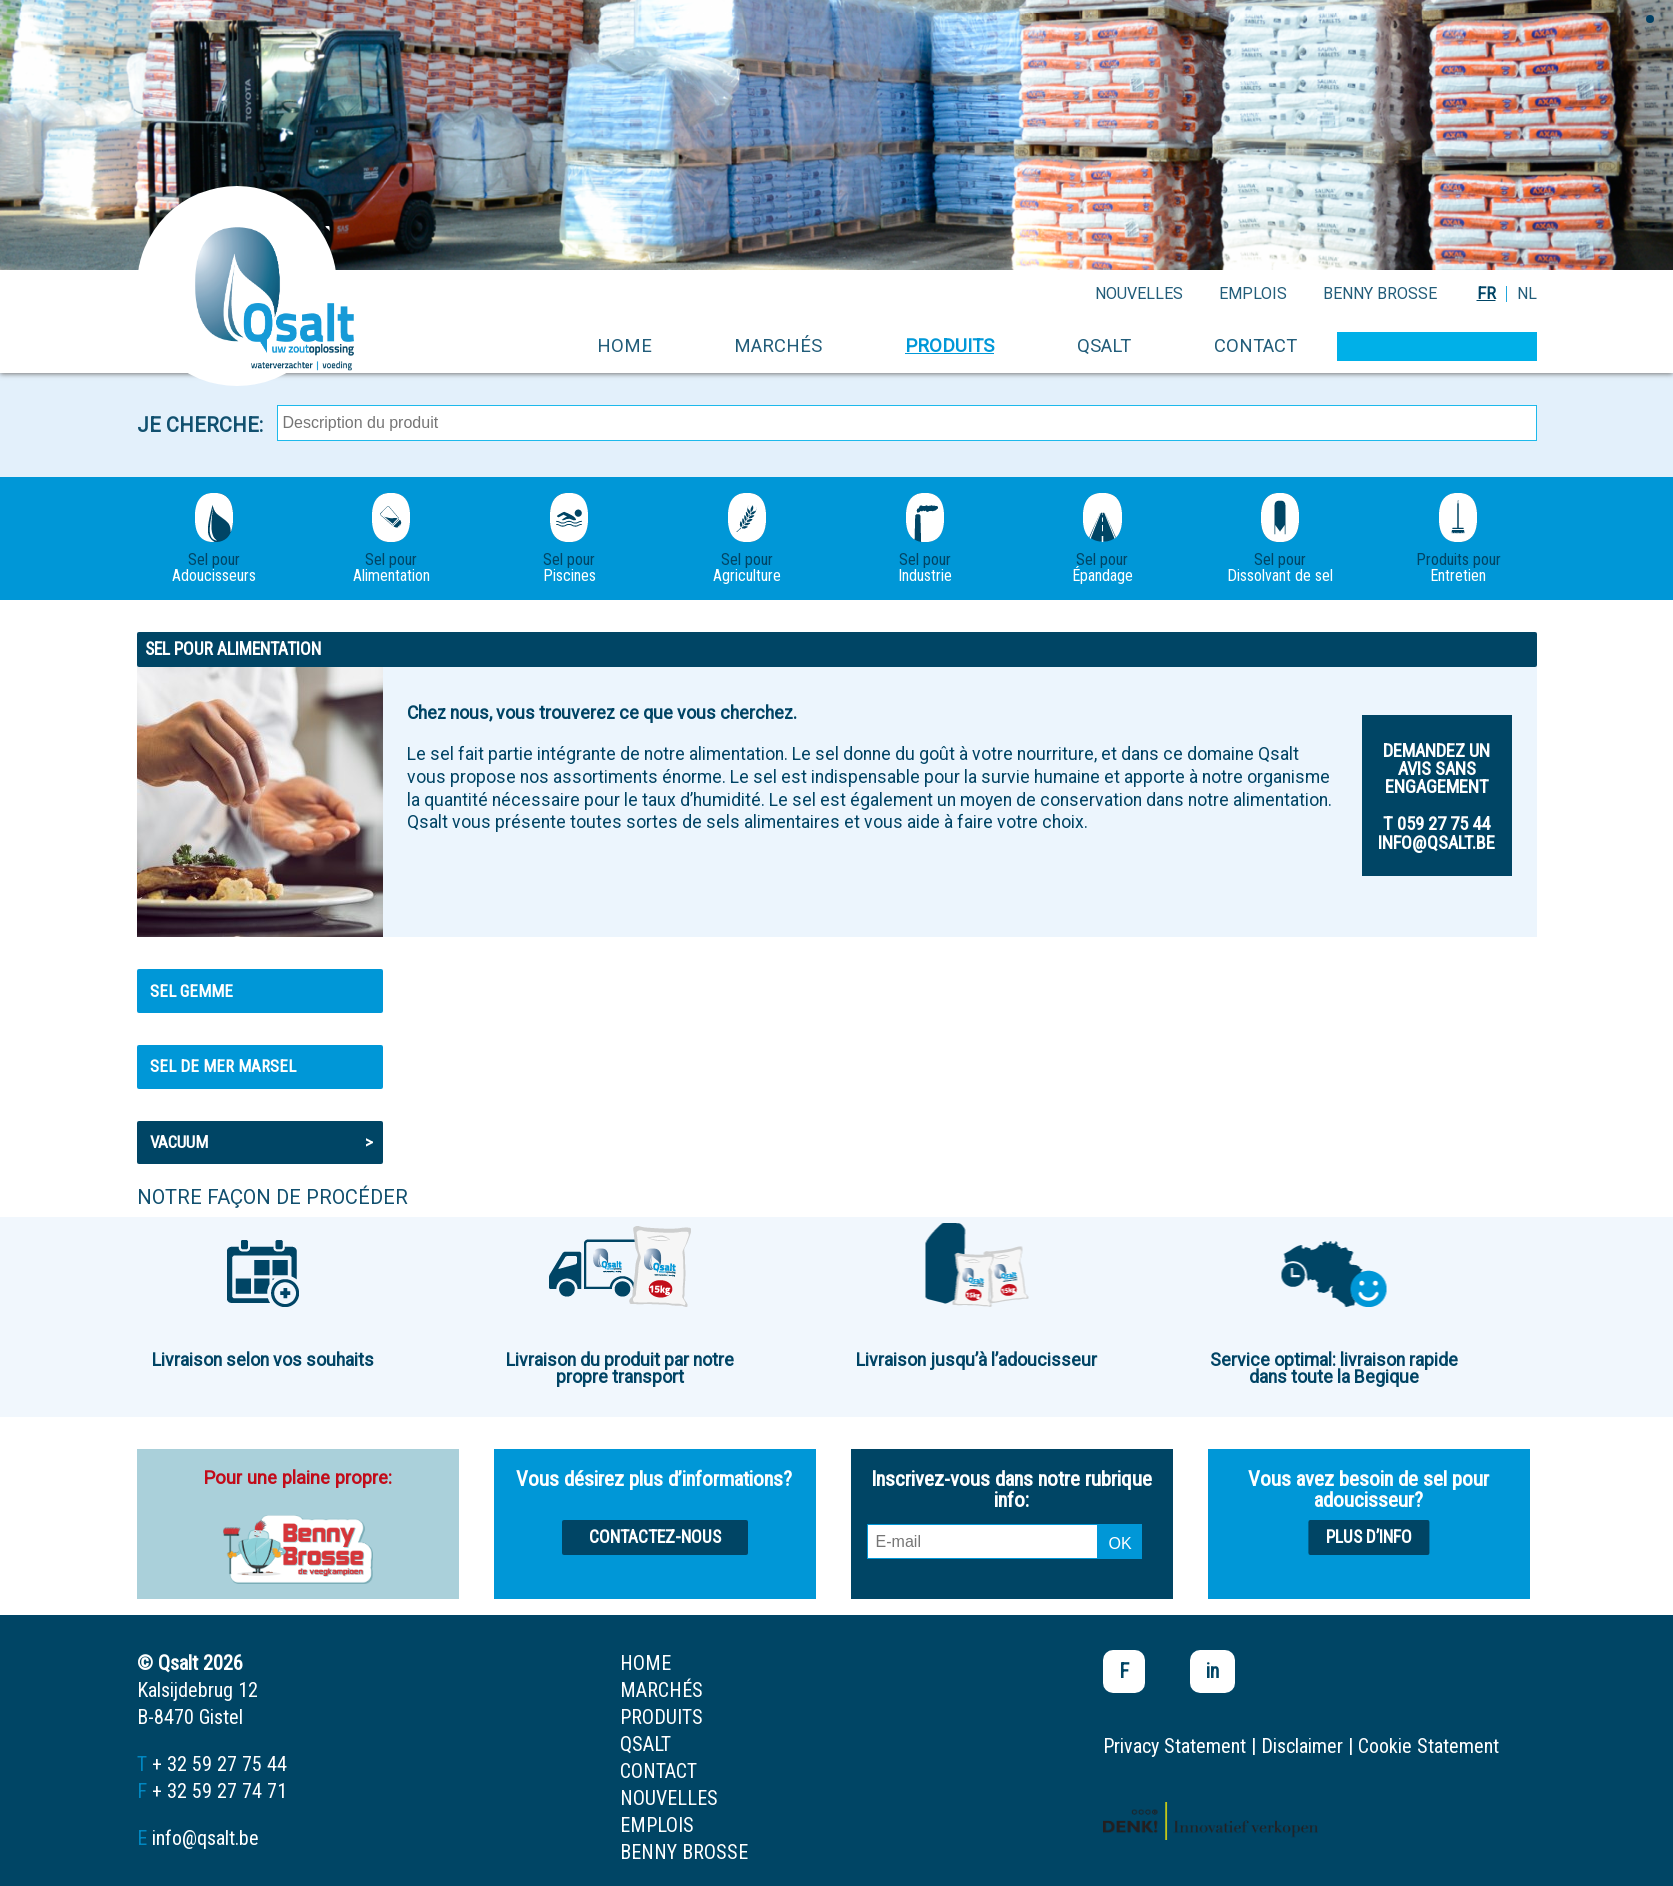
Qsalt (1104, 345)
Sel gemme (191, 991)
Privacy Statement (1174, 1746)
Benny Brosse (1380, 293)
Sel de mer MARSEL (223, 1066)
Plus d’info (1369, 1537)
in (1212, 1671)
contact (1255, 345)
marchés (778, 345)
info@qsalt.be (205, 1838)
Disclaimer (1302, 1746)
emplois (1253, 293)
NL (1527, 293)
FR (1486, 293)
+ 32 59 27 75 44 (219, 1764)
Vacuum (261, 1142)
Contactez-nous (655, 1537)
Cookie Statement (1428, 1746)
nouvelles (1139, 293)
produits (949, 345)
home (624, 345)
